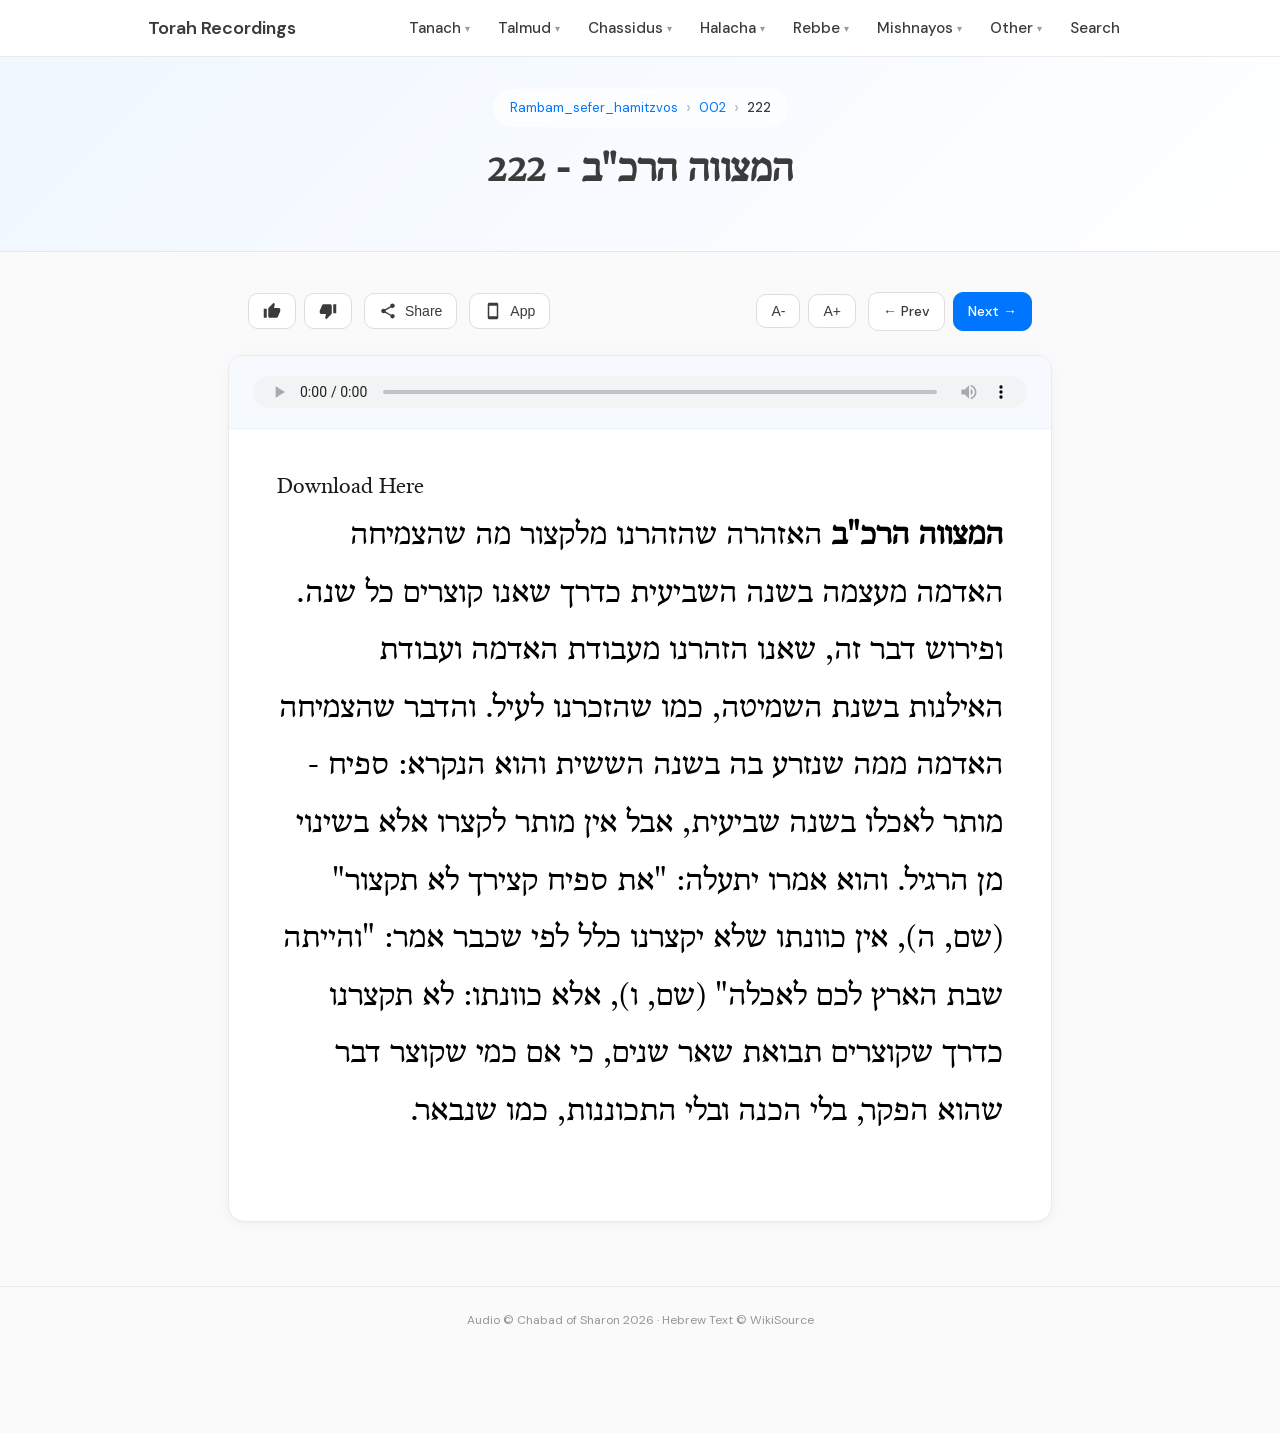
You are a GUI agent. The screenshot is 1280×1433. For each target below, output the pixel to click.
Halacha (732, 28)
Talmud (529, 28)
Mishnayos (919, 28)
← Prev (906, 311)
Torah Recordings (222, 28)
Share (410, 311)
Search (1095, 28)
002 (712, 107)
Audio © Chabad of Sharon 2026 (560, 1320)
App (509, 311)
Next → (992, 311)
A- (778, 311)
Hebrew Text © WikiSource (738, 1320)
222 (759, 107)
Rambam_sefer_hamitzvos (594, 107)
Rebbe (821, 28)
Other (1016, 28)
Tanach (439, 28)
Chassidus (630, 28)
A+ (832, 311)
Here (401, 488)
